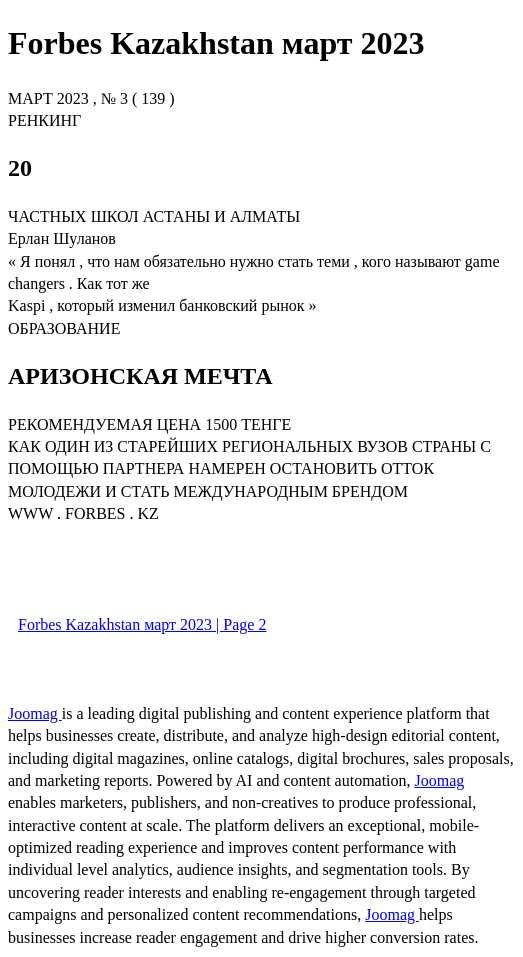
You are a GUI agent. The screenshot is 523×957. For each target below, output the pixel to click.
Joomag (35, 713)
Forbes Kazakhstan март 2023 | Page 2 (142, 624)
